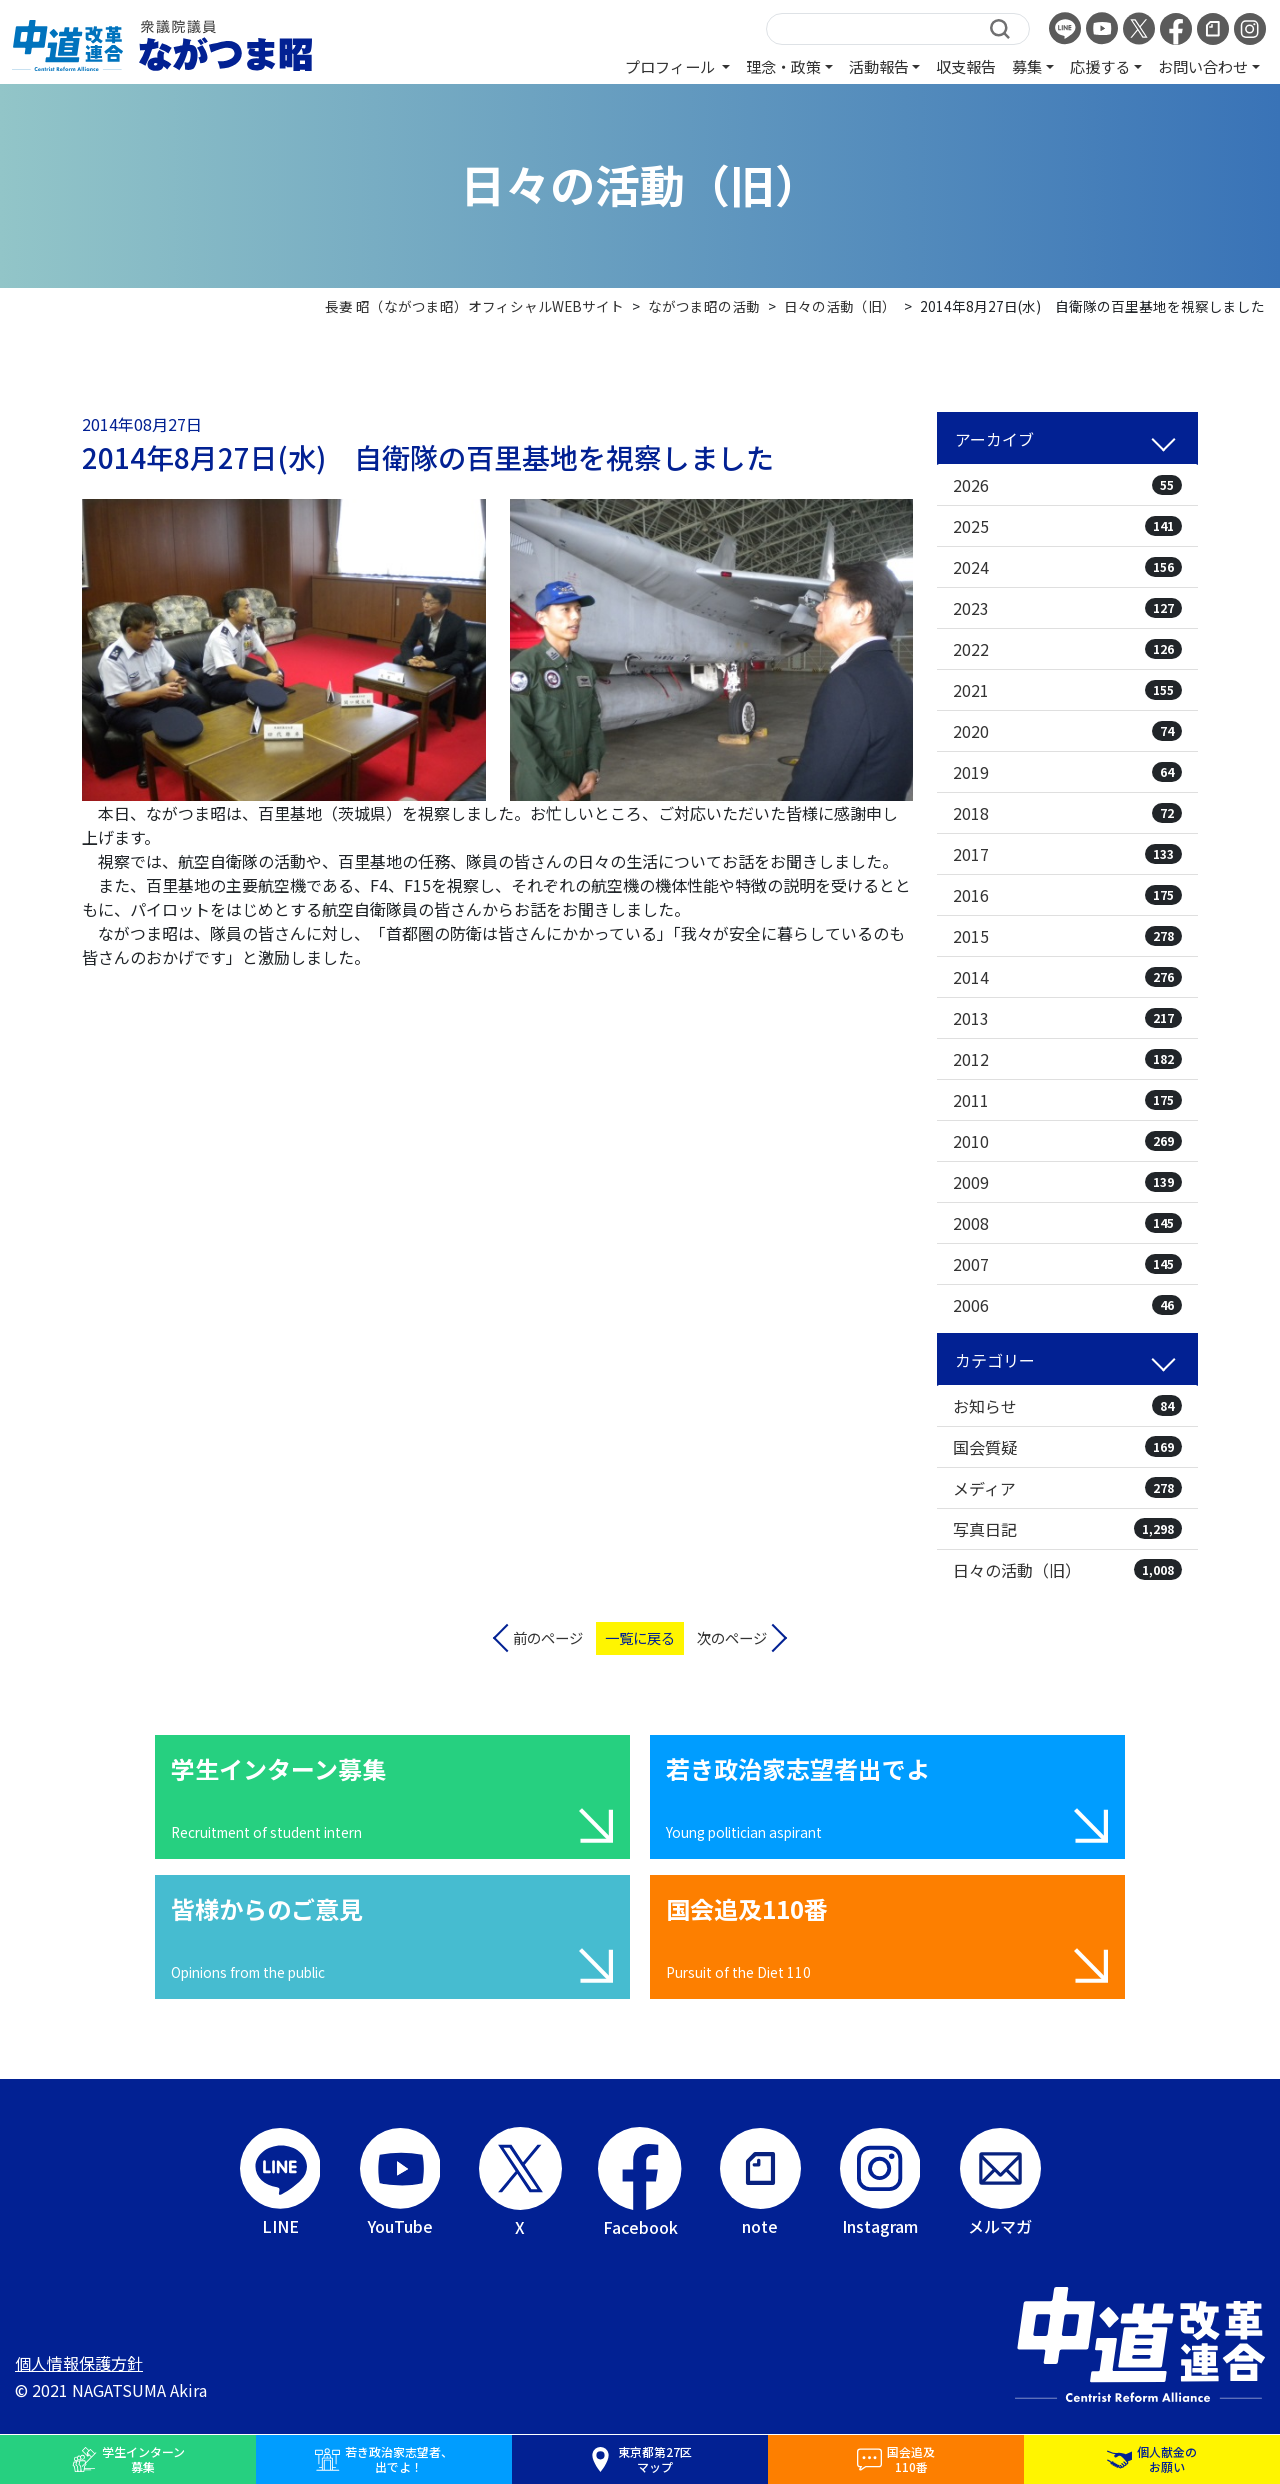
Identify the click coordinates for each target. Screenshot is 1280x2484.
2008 (1067, 1223)
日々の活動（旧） (1067, 1570)
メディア (1067, 1488)
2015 (1067, 936)
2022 (1067, 649)
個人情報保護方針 (79, 2363)
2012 (1067, 1059)
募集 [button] (1027, 66)
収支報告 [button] (966, 66)
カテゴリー (995, 1360)
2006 (1067, 1305)
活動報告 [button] (879, 66)
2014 (1067, 977)
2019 (1067, 772)
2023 (1067, 608)
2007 (1067, 1264)
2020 (1067, 731)
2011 (1067, 1100)
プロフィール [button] (671, 66)
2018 (1067, 813)
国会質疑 (1067, 1447)
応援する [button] (1100, 66)
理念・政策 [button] (783, 66)
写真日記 (1067, 1529)
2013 (1067, 1018)
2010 (1067, 1141)
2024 (1067, 567)
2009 (1067, 1182)
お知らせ (1067, 1406)
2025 (1067, 526)
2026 (1067, 485)
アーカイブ (994, 439)
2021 (1067, 690)
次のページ (732, 1637)
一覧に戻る (640, 1637)
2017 (1067, 854)
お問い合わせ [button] (1203, 66)
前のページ (548, 1637)
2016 (1067, 895)
